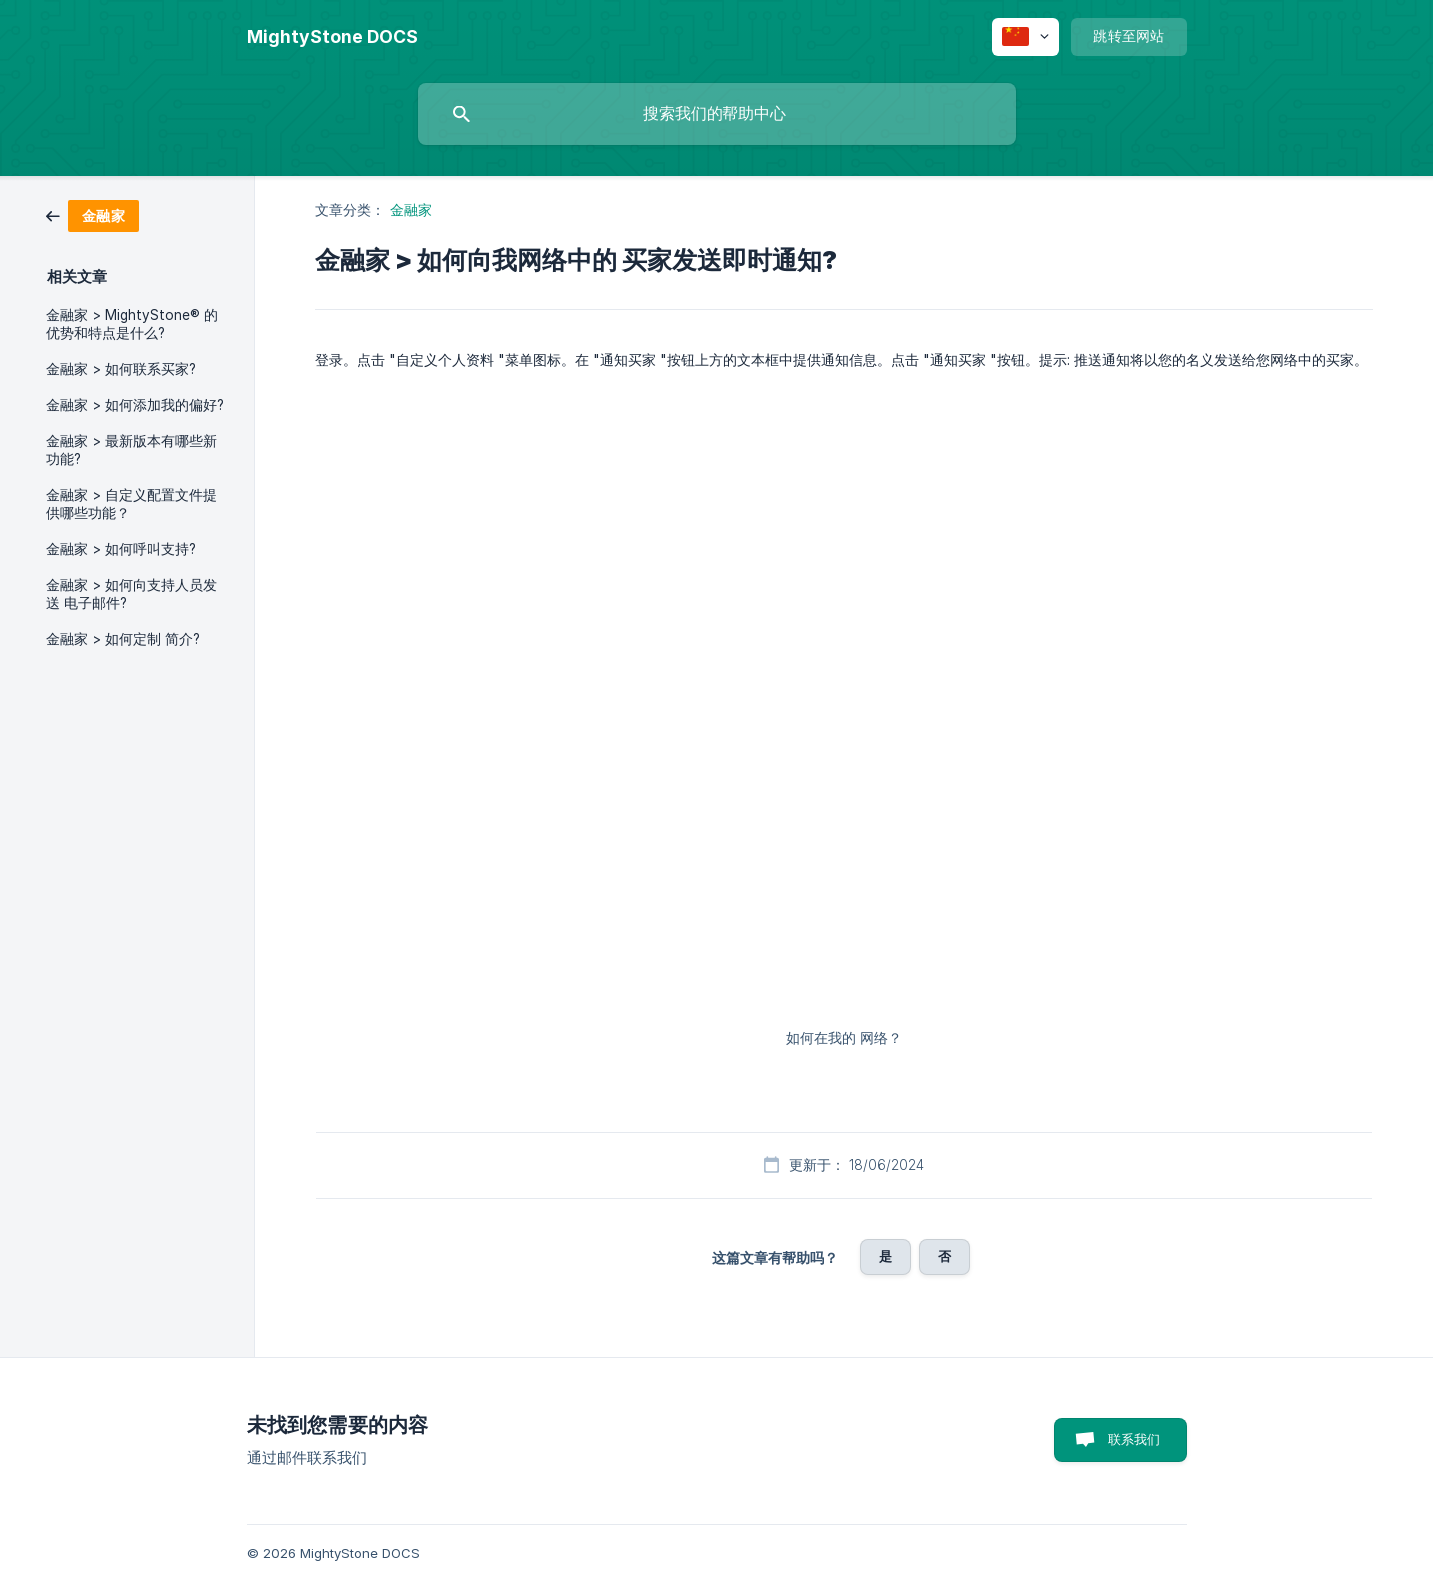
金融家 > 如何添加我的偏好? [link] (135, 405)
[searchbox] (717, 114)
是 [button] (885, 1256)
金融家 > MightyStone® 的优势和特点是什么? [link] (132, 324)
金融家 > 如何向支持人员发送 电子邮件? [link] (131, 594)
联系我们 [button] (1134, 1439)
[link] (92, 214)
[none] (332, 37)
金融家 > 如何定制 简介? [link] (123, 639)
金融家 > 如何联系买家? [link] (121, 369)
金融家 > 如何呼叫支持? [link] (121, 549)
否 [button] (944, 1256)
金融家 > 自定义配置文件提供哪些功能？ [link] (131, 504)
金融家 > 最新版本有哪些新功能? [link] (131, 450)
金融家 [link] (411, 209)
